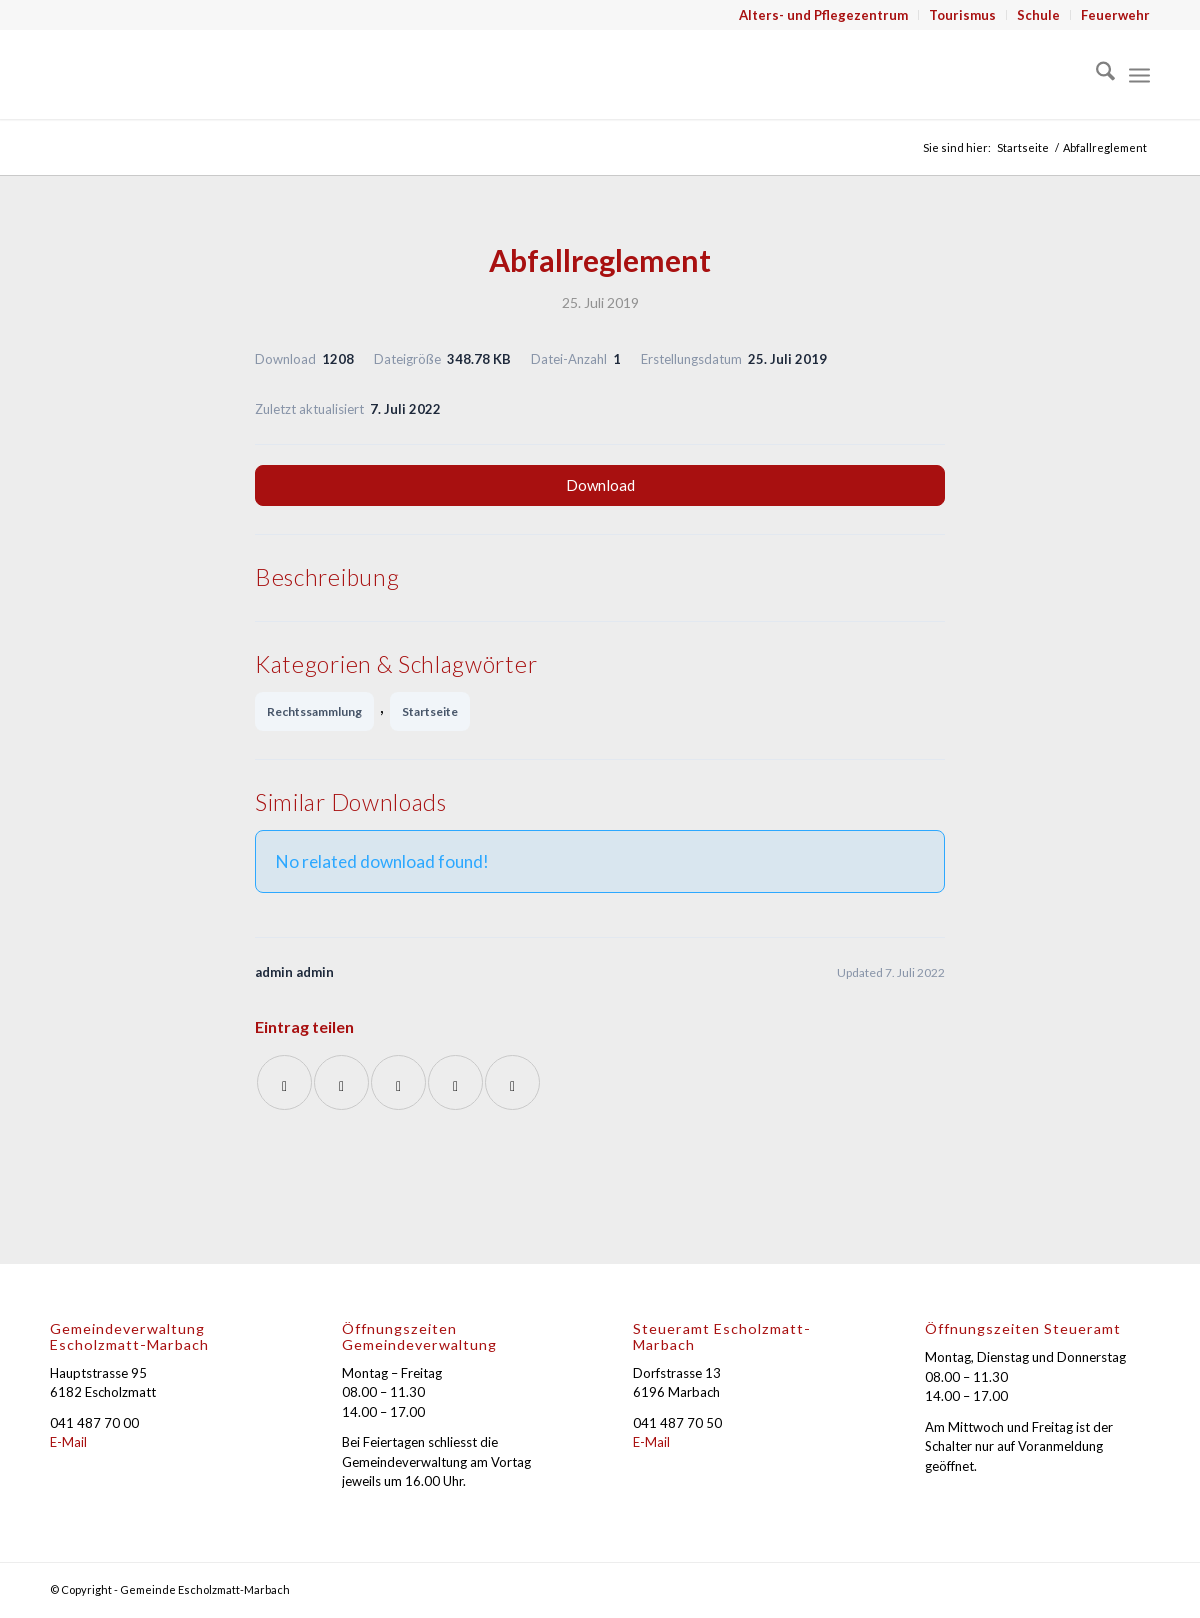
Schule (1038, 15)
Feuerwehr (1115, 15)
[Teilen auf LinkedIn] (455, 1082)
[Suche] (1095, 74)
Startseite (430, 711)
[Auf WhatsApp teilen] (398, 1082)
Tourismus (962, 15)
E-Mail (68, 1442)
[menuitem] (824, 15)
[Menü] (1139, 74)
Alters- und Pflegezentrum (823, 15)
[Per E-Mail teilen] (512, 1082)
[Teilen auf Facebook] (284, 1082)
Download (600, 485)
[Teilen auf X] (341, 1082)
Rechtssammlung (314, 711)
